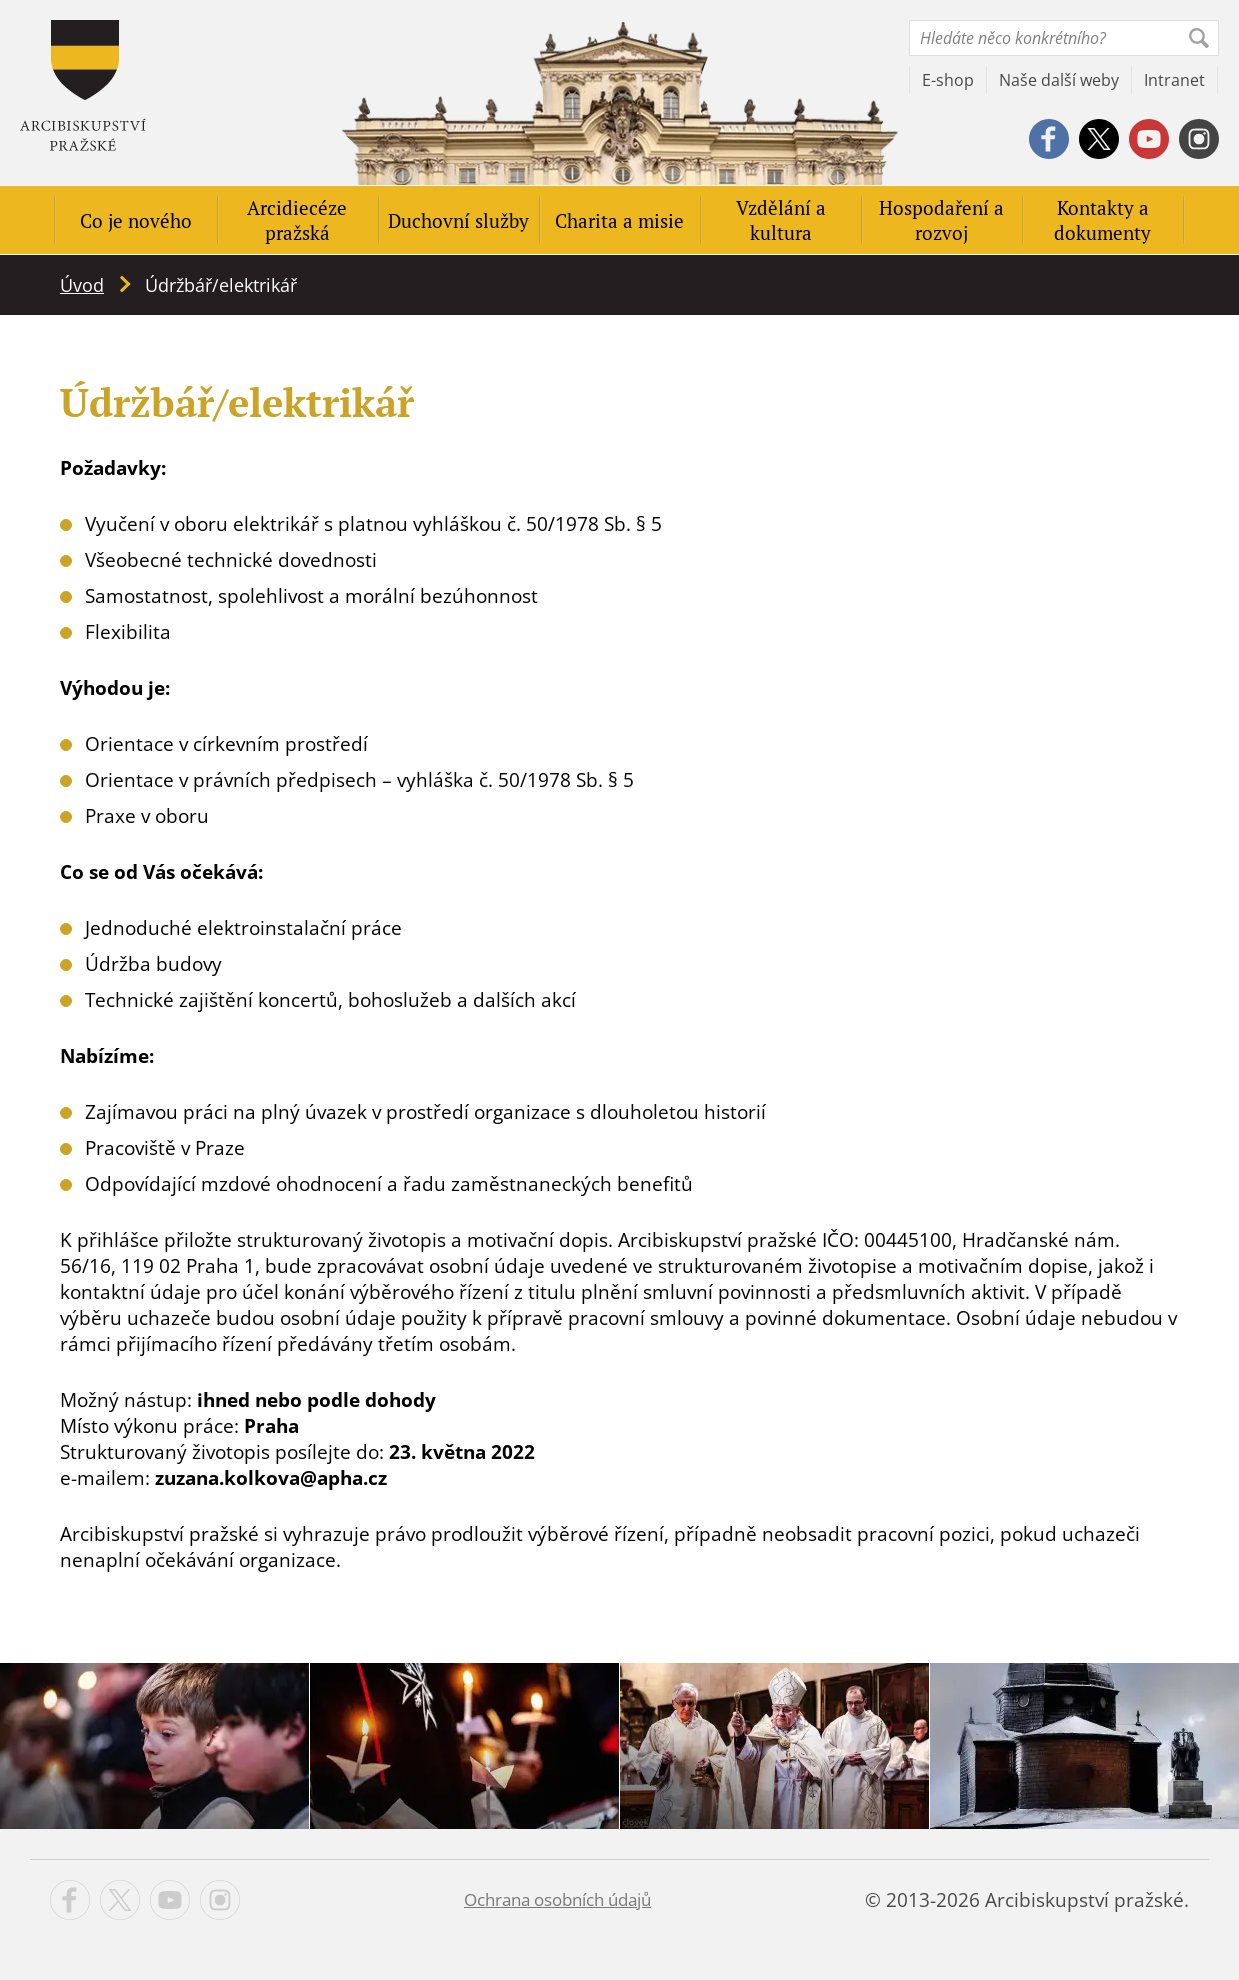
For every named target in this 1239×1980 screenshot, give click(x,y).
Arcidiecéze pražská (297, 220)
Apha (83, 85)
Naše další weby (1059, 80)
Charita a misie (619, 220)
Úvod (82, 285)
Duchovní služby (458, 220)
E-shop (948, 80)
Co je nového (136, 220)
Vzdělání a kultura (781, 220)
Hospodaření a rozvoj (941, 220)
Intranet (1174, 80)
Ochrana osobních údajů (557, 1899)
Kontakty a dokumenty (1102, 220)
